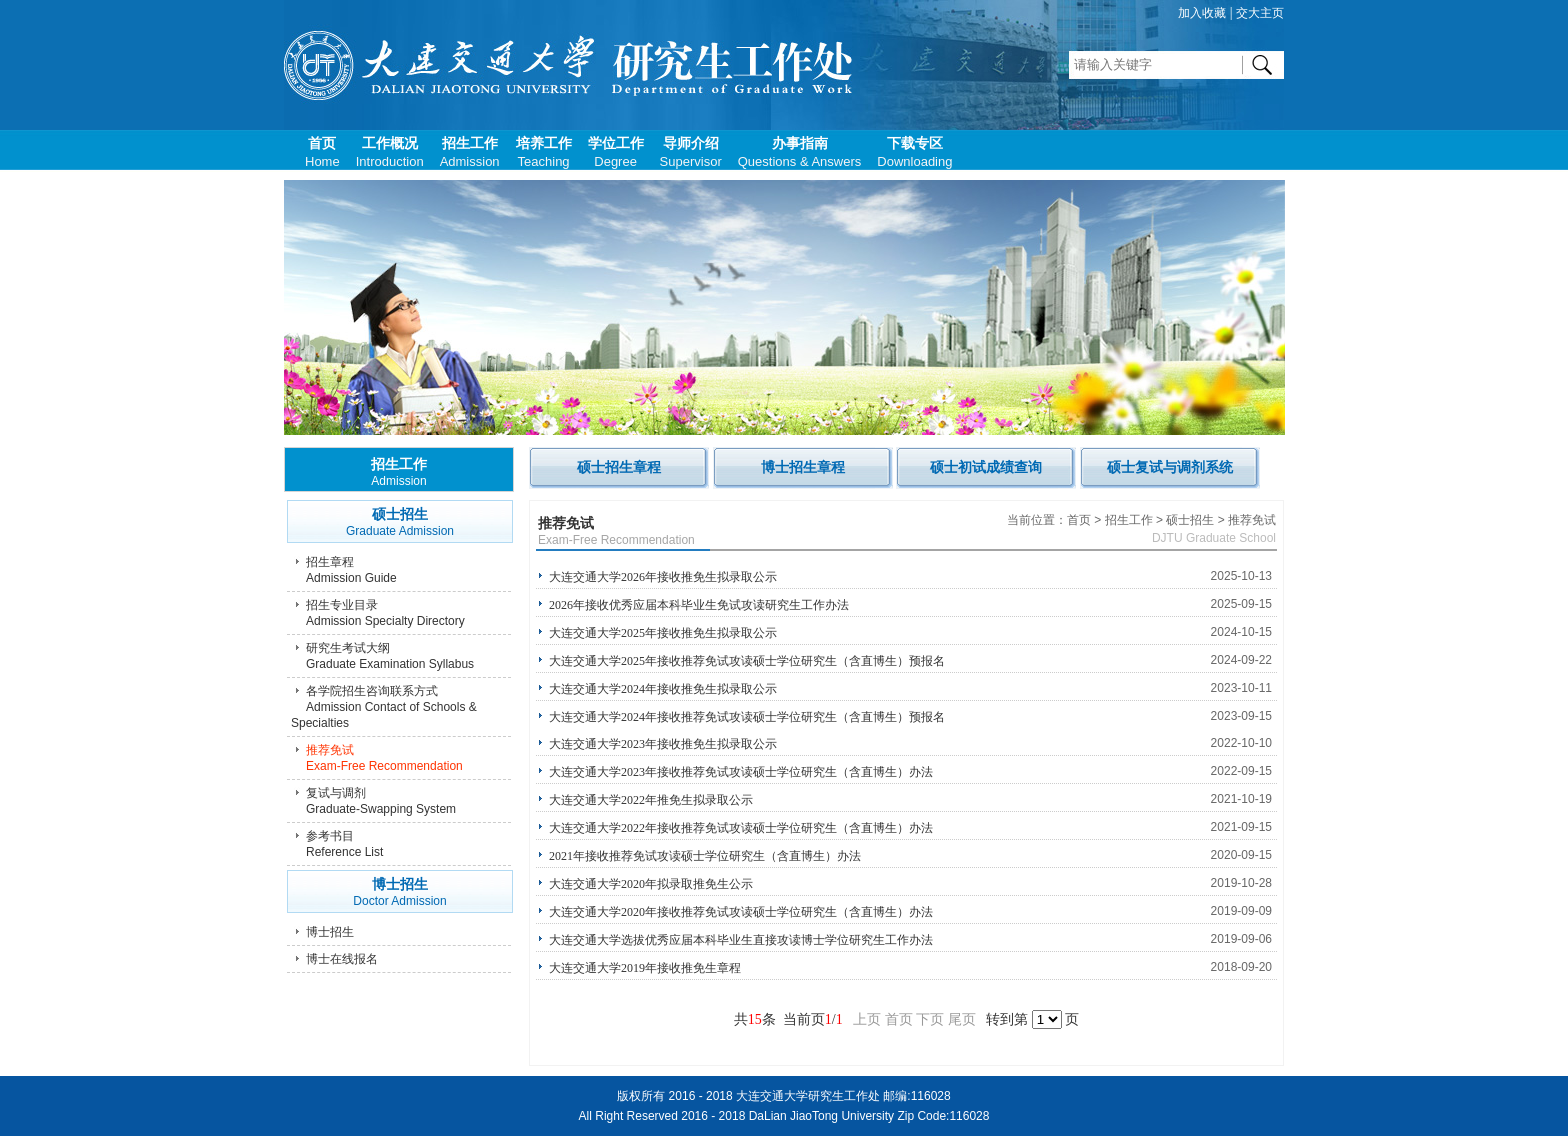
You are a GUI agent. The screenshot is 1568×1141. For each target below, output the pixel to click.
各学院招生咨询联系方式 (401, 707)
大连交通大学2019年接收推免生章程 (645, 968)
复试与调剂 (401, 801)
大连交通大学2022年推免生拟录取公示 (651, 800)
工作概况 (390, 152)
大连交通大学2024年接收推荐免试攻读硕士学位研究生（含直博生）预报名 (747, 717)
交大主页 (1260, 13)
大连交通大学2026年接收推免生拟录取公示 (663, 577)
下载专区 (914, 152)
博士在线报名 (342, 959)
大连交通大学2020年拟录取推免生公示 (651, 884)
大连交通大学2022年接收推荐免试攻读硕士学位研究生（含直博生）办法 (741, 828)
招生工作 (470, 152)
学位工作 (616, 152)
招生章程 (401, 570)
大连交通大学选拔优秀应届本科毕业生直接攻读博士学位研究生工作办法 (741, 940)
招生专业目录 (401, 613)
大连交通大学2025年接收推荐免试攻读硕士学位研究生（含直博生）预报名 (747, 661)
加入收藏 (1202, 13)
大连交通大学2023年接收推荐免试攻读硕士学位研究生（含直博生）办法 (741, 772)
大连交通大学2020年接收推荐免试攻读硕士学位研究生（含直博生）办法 (741, 912)
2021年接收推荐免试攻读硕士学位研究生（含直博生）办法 (705, 856)
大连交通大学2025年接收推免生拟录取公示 (663, 633)
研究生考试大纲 (401, 656)
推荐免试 (401, 758)
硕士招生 (400, 522)
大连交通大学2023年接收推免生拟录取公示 (663, 744)
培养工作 (544, 152)
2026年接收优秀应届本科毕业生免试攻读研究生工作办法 (699, 605)
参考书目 (401, 844)
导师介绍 (691, 152)
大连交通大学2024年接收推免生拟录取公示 (663, 689)
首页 (322, 152)
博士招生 (400, 892)
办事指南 (800, 152)
